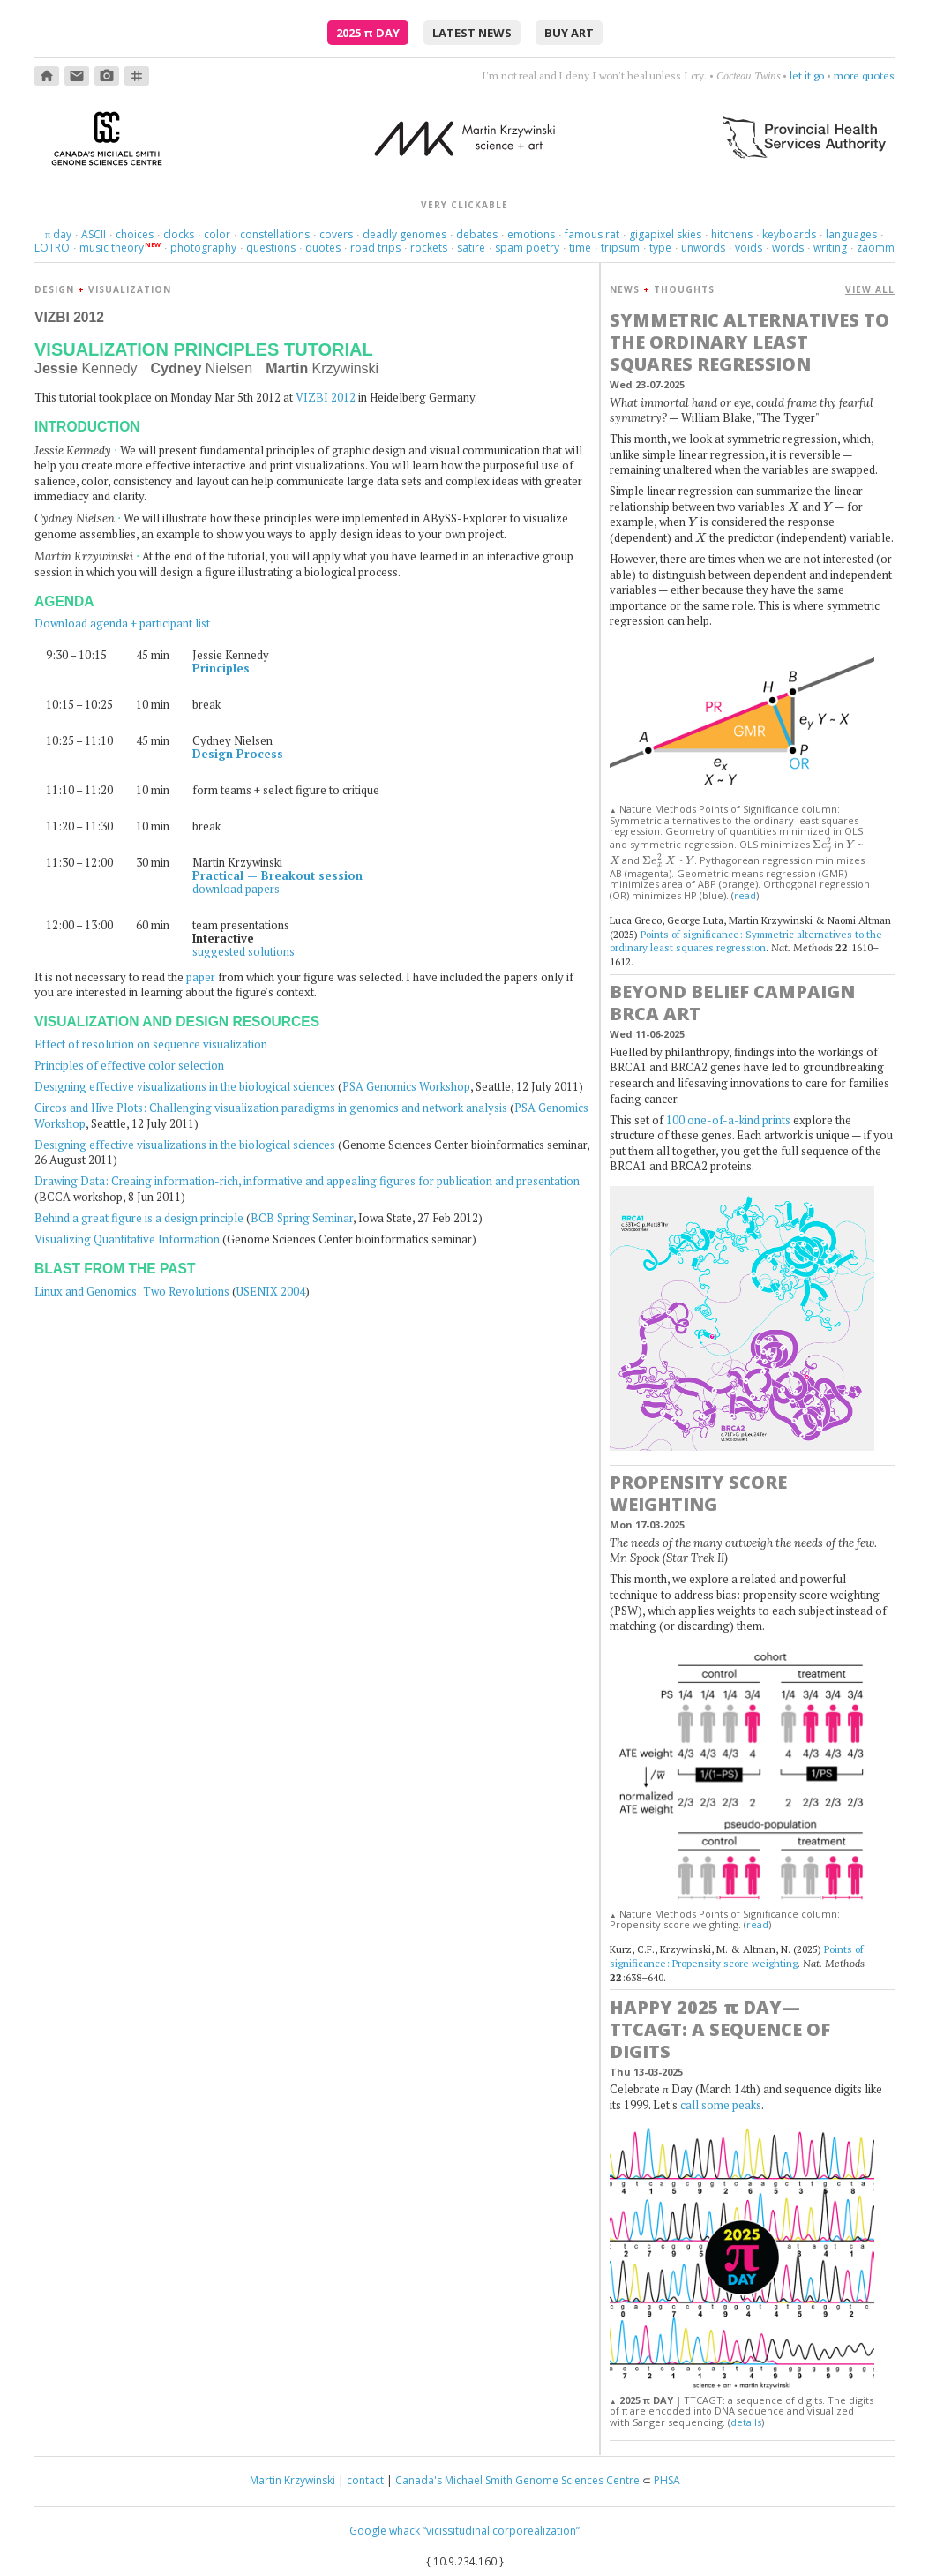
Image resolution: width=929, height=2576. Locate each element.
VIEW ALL (870, 289)
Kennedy (86, 368)
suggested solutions (243, 951)
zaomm (876, 247)
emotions (531, 234)
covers (336, 234)
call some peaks (720, 2105)
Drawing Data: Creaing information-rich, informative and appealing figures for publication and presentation (307, 1181)
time (580, 247)
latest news (472, 33)
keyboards (789, 234)
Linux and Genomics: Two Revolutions (131, 1291)
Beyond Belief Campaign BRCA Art (732, 1002)
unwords (703, 247)
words (788, 247)
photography (203, 247)
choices (135, 234)
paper (200, 977)
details (745, 2422)
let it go (807, 75)
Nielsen (202, 368)
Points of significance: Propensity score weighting (737, 1956)
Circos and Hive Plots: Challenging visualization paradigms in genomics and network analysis (270, 1107)
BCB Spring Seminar (302, 1218)
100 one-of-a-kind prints (728, 1120)
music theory (111, 247)
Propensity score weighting (698, 1493)
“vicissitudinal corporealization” (501, 2530)
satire (471, 247)
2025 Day (368, 33)
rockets (428, 247)
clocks (178, 234)
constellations (275, 234)
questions (271, 247)
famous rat (592, 234)
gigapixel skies (665, 234)
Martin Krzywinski (292, 2480)
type (660, 247)
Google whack (384, 2530)
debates (477, 234)
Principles (221, 668)
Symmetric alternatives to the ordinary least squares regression (749, 342)
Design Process (237, 754)
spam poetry (527, 247)
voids (748, 247)
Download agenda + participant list (122, 623)
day (58, 234)
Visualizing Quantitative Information (127, 1239)
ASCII (93, 234)
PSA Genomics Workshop (406, 1086)
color (217, 234)
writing (830, 247)
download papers (236, 889)
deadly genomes (404, 234)
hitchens (732, 234)
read (745, 895)
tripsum (620, 247)
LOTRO (52, 247)
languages (851, 234)
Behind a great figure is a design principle (138, 1218)
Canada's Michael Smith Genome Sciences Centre (517, 2480)
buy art (569, 33)
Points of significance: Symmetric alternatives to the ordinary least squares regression (746, 941)
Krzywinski (322, 368)
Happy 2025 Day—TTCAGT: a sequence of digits (720, 2029)
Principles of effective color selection (129, 1065)
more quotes (864, 75)
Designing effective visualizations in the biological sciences (184, 1086)
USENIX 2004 (270, 1291)
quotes (323, 247)
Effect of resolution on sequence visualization (150, 1044)
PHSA (667, 2480)
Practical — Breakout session (277, 875)
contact (365, 2480)
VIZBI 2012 (326, 397)
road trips (375, 247)
